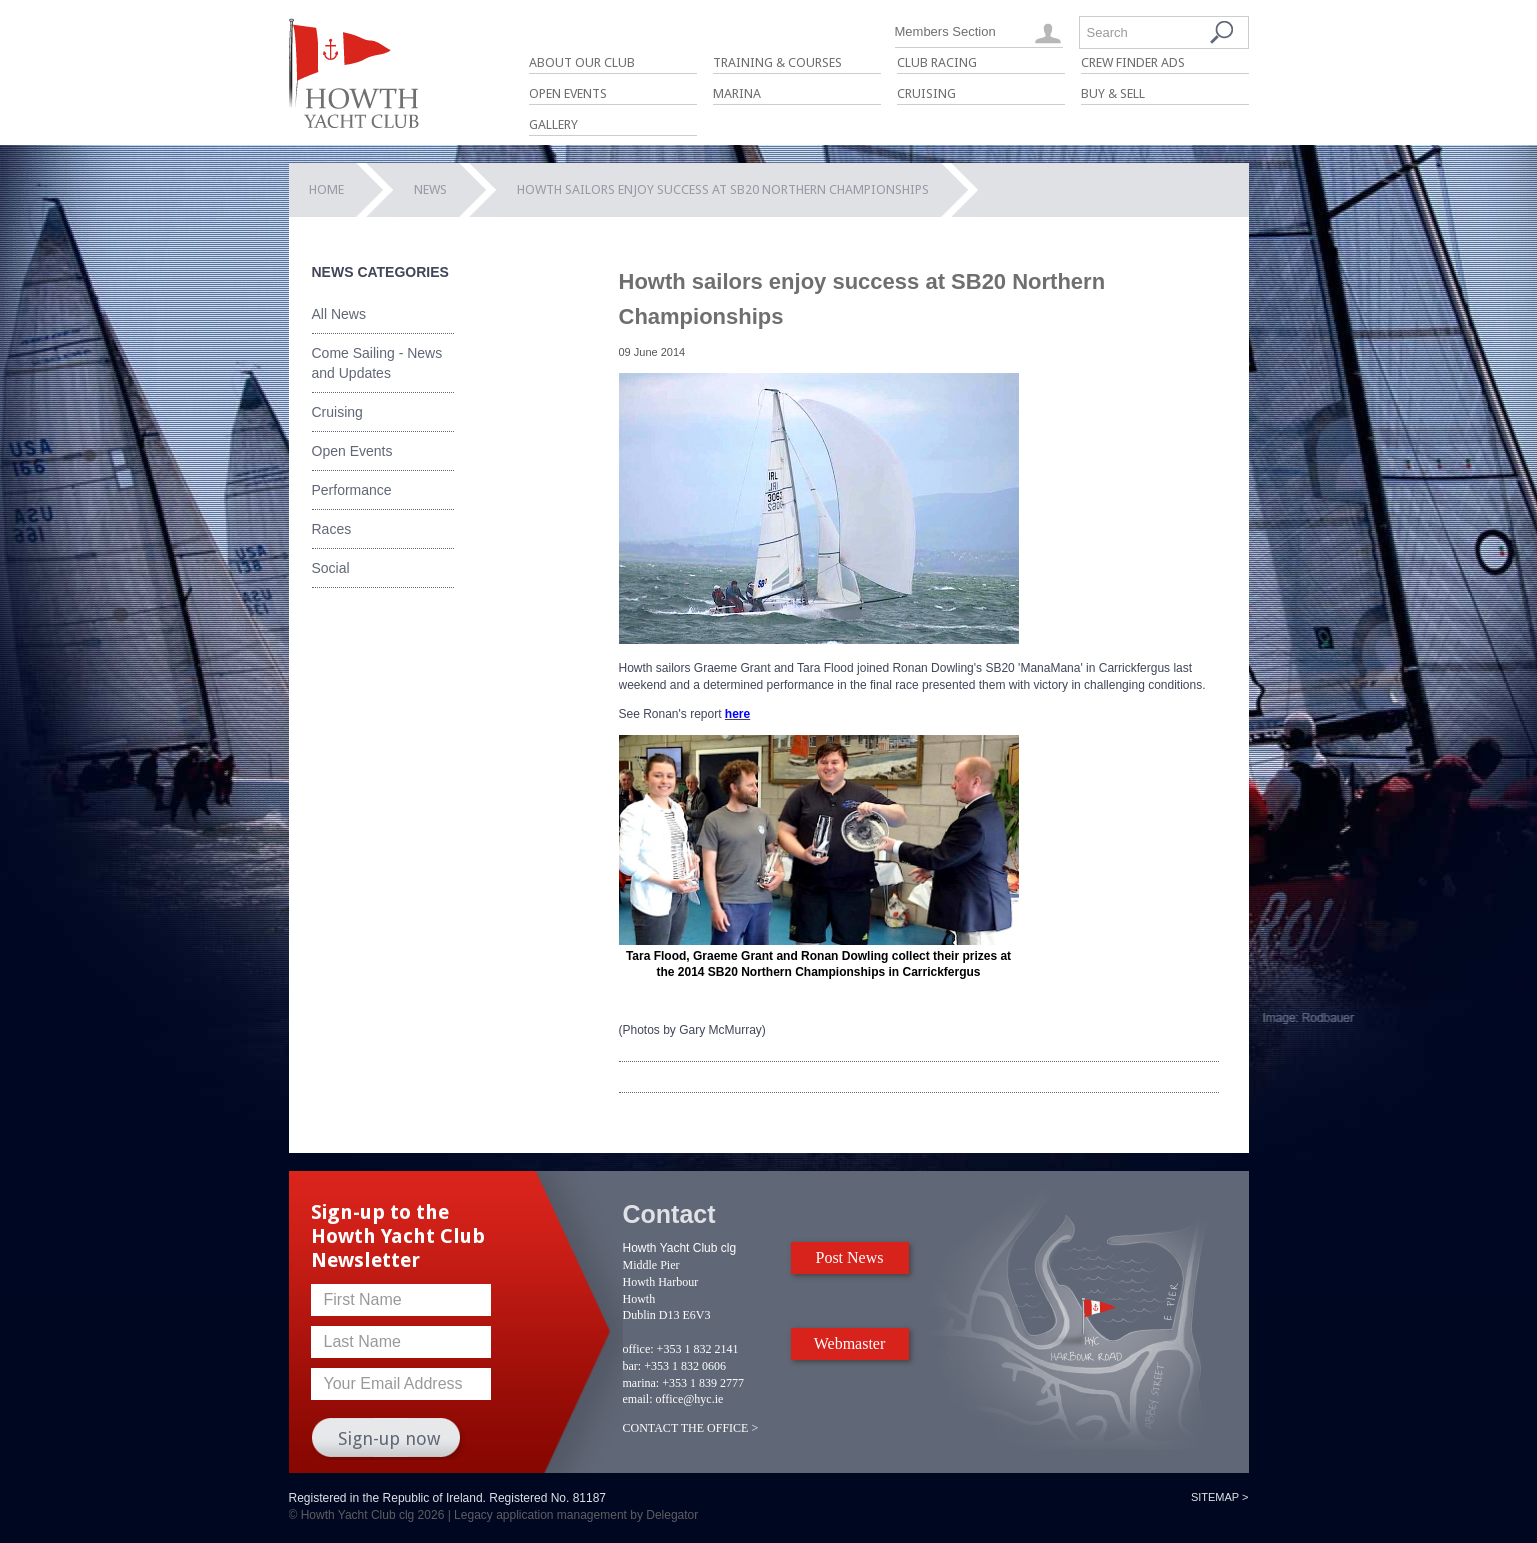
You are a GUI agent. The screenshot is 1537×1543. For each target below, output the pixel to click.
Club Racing (937, 62)
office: (638, 1349)
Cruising (926, 93)
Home (326, 189)
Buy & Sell (1113, 93)
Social (331, 568)
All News (339, 314)
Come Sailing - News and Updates (377, 363)
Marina (737, 93)
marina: (641, 1383)
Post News (849, 1257)
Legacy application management (540, 1515)
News (430, 189)
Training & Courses (777, 62)
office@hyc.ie (690, 1399)
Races (332, 529)
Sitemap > (1220, 1497)
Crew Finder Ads (1133, 62)
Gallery (553, 124)
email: (638, 1399)
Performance (352, 490)
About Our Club (582, 62)
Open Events (568, 93)
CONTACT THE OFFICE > (691, 1428)
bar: (632, 1366)
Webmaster (850, 1343)
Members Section (945, 31)
